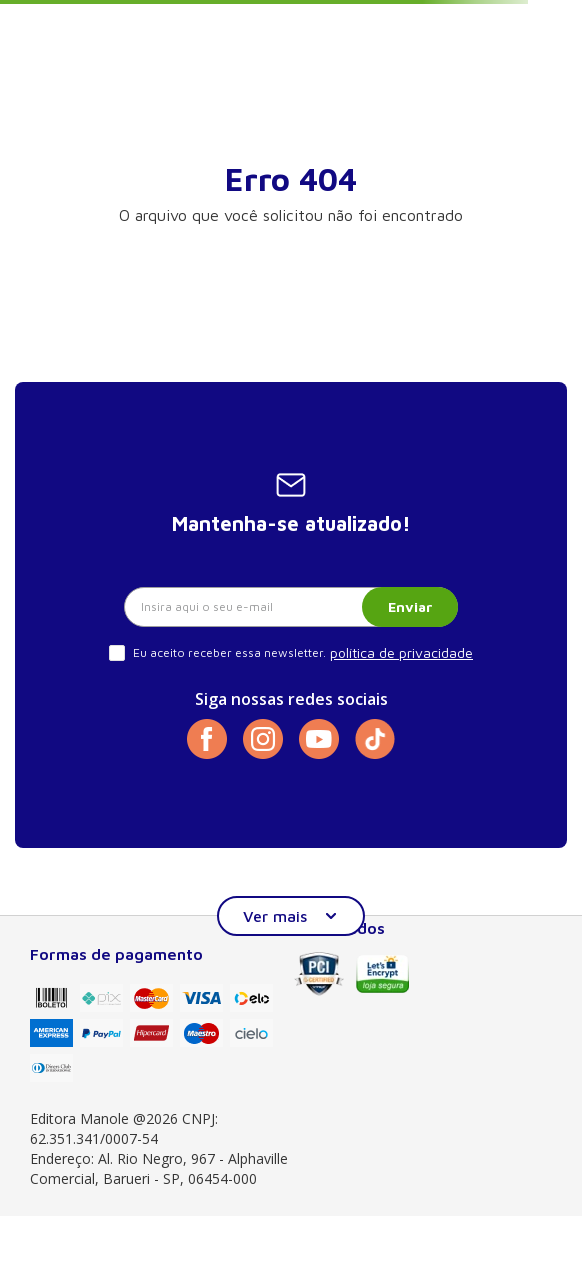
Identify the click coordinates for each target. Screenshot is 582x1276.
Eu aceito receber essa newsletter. (229, 652)
